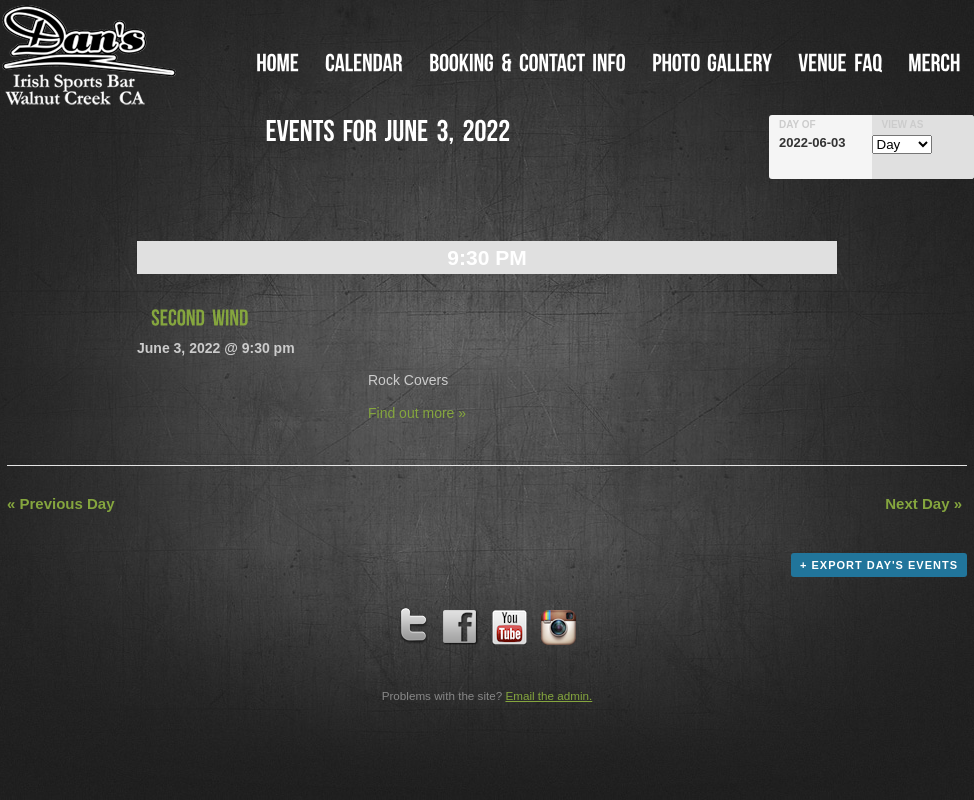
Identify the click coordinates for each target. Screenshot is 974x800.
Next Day (923, 503)
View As (903, 125)
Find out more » (417, 413)
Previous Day (61, 503)
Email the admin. (548, 695)
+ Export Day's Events (879, 565)
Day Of (797, 125)
